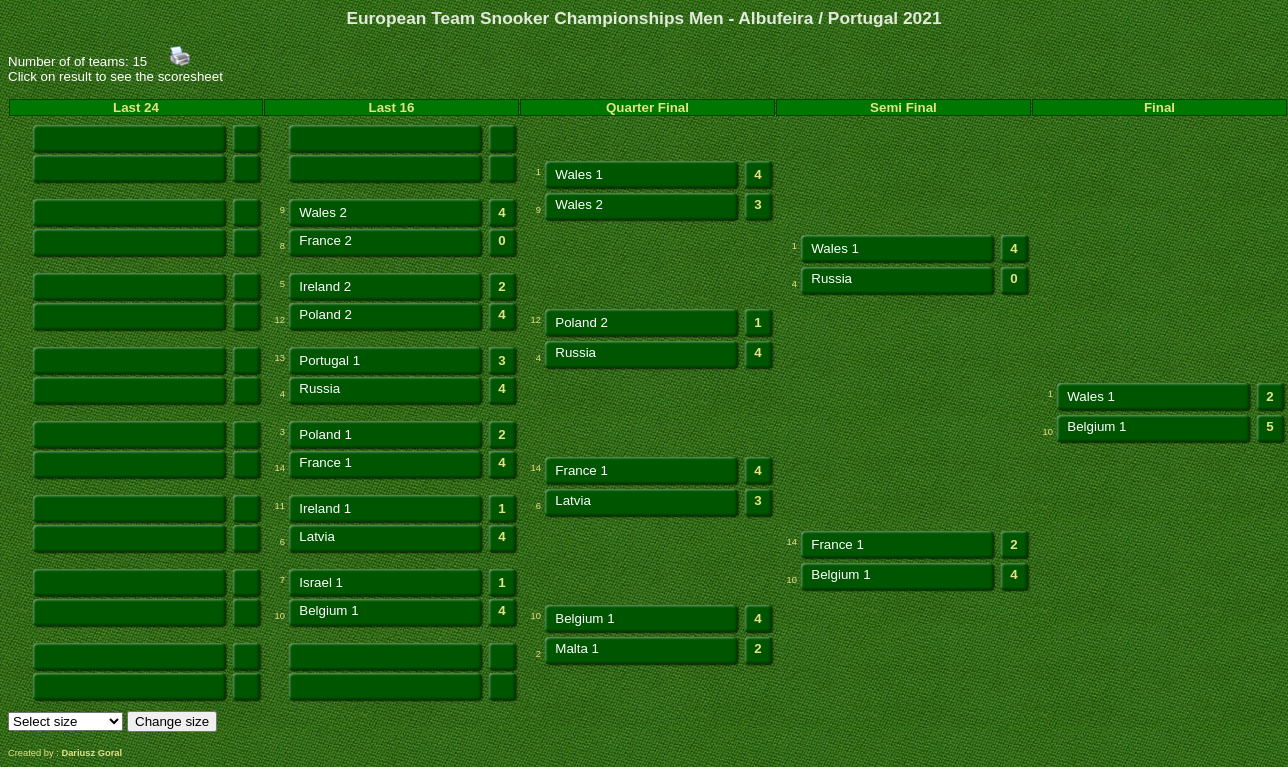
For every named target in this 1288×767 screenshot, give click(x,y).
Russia (831, 278)
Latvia (573, 500)
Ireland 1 (325, 508)
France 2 (325, 240)
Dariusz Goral (91, 753)
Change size (172, 721)
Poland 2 (325, 314)
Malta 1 (577, 648)
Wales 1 (579, 174)
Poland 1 (325, 434)
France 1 (325, 462)
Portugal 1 (329, 360)
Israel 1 (321, 582)
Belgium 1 (1096, 426)
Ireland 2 (325, 286)
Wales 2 (323, 212)
